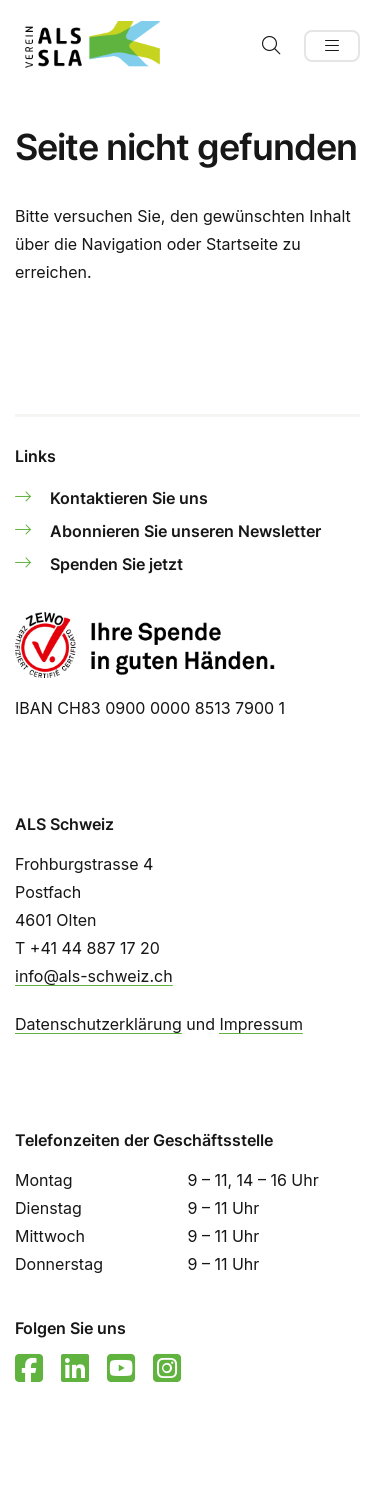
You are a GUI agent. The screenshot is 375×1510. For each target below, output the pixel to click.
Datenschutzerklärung (98, 1024)
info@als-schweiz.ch (94, 976)
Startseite (242, 244)
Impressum (261, 1024)
